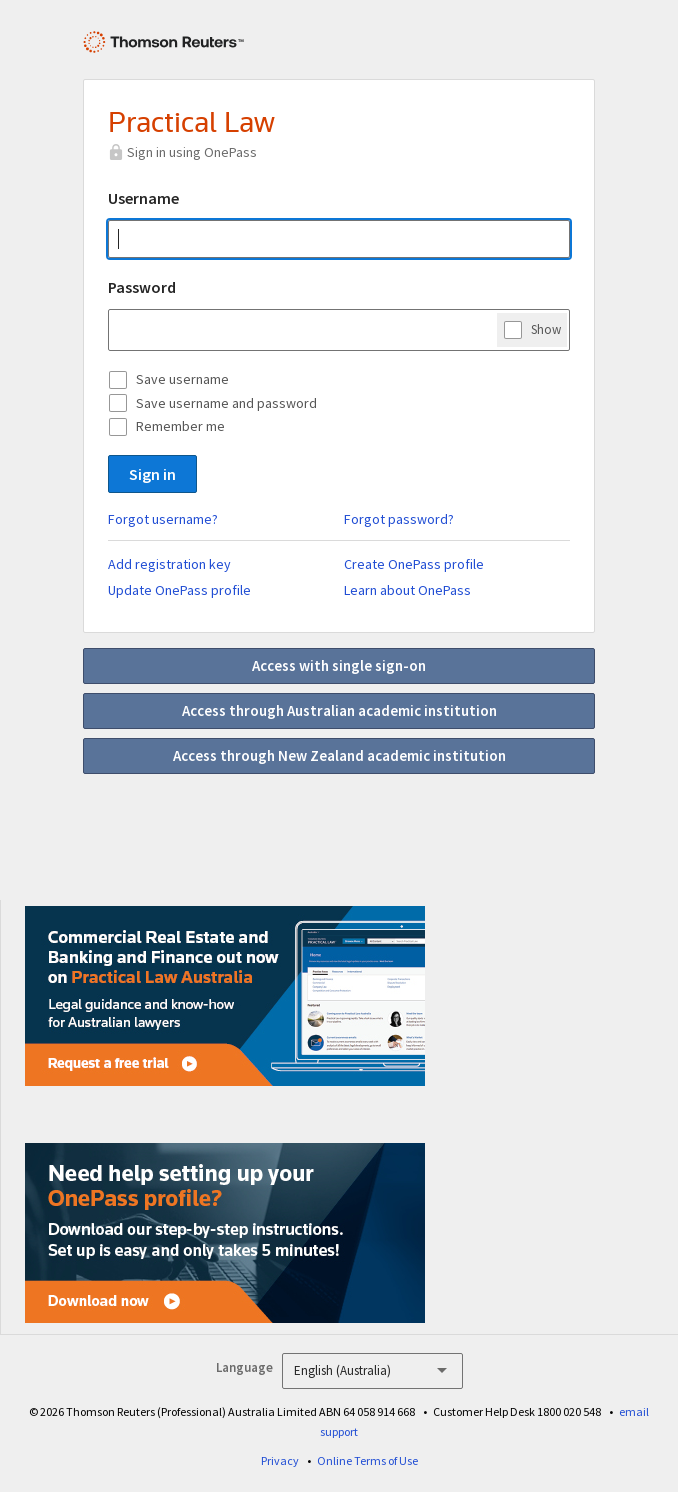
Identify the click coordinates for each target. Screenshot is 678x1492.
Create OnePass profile (414, 564)
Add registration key (169, 564)
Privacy (280, 1460)
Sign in (152, 474)
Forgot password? (399, 519)
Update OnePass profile (179, 590)
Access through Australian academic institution (339, 710)
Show (546, 329)
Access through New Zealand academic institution (339, 755)
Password (142, 287)
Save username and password (226, 403)
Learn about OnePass (407, 590)
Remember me (180, 426)
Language (244, 1367)
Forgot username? (163, 519)
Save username (182, 379)
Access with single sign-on (339, 665)
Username (143, 198)
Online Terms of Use (367, 1460)
